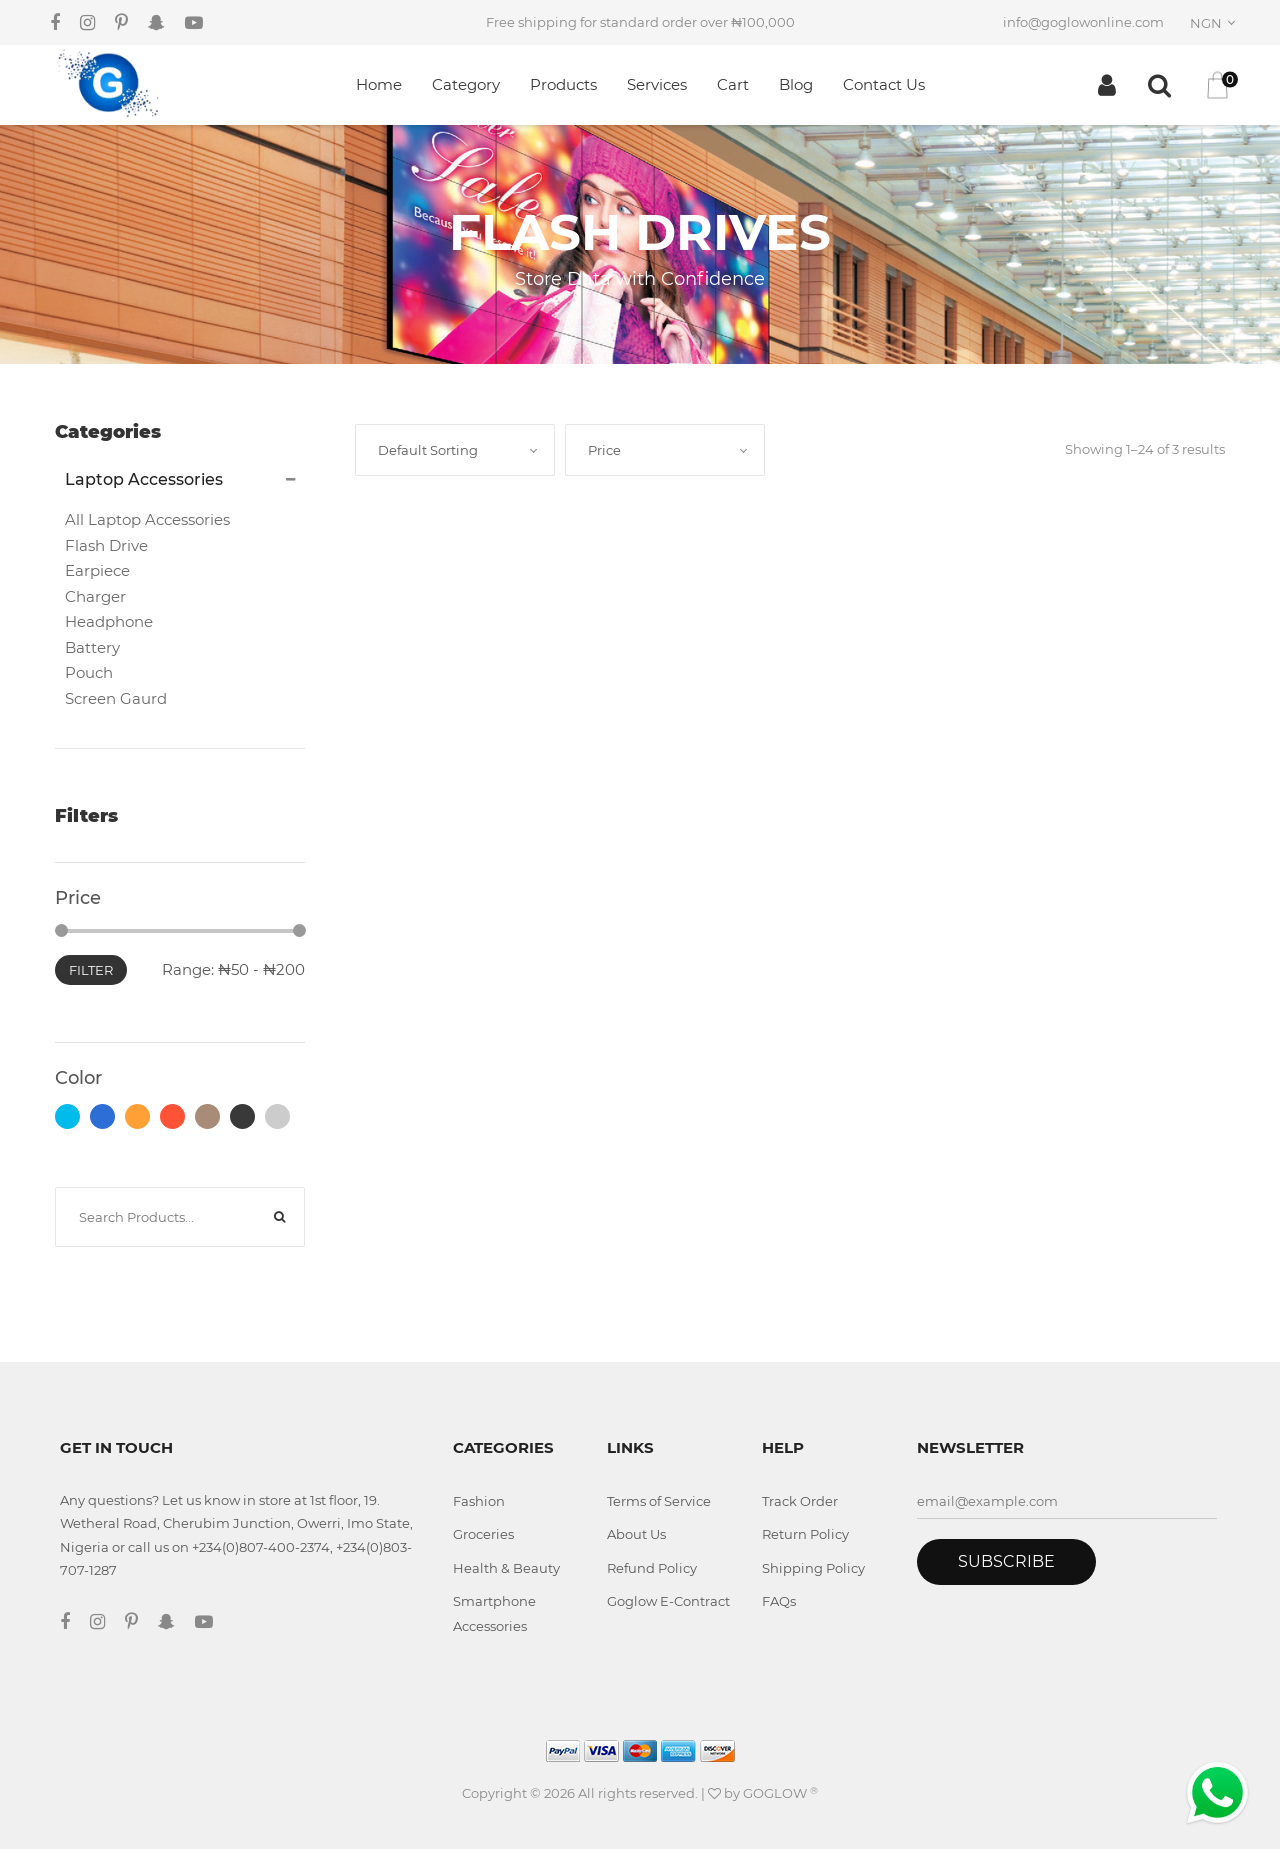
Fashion (479, 1501)
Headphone (109, 621)
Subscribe (1006, 1561)
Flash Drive (106, 545)
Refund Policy (652, 1568)
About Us (636, 1534)
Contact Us (884, 84)
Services (657, 84)
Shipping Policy (813, 1568)
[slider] (61, 930)
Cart (733, 84)
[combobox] (1216, 23)
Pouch (89, 672)
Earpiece (97, 570)
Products (563, 84)
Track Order (800, 1501)
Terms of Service (659, 1501)
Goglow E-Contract (668, 1601)
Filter (91, 970)
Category (466, 84)
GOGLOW (780, 1793)
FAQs (779, 1601)
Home (379, 84)
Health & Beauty (506, 1568)
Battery (92, 647)
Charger (95, 596)
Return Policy (805, 1534)
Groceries (483, 1534)
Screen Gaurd (116, 698)
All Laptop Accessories (147, 519)
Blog (796, 84)
